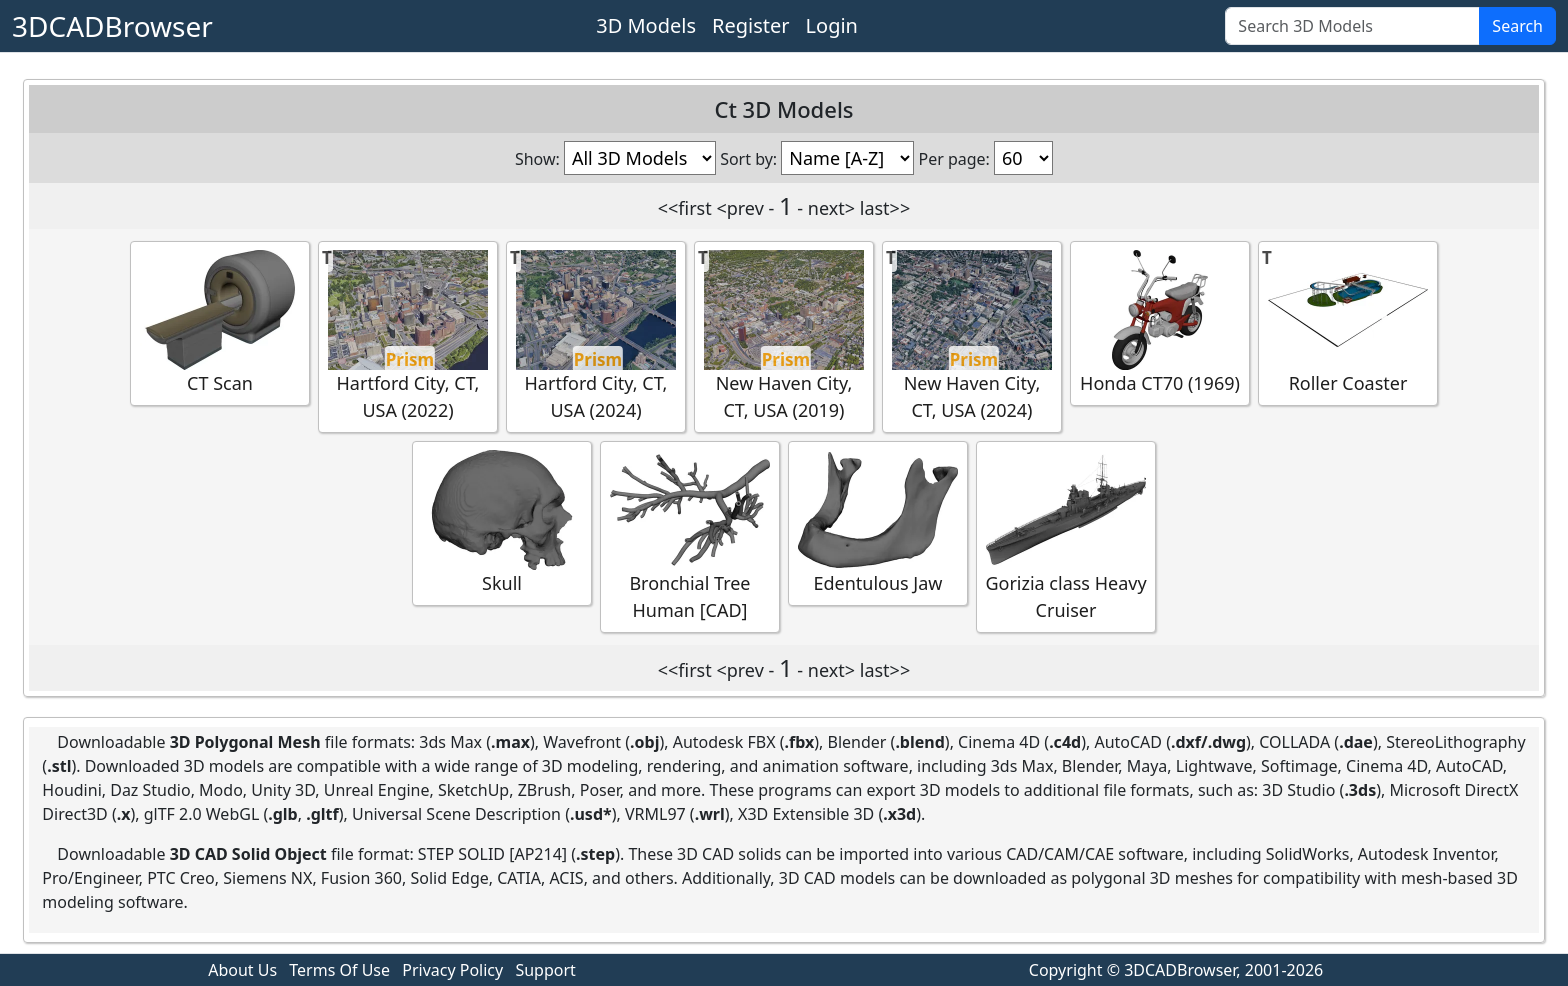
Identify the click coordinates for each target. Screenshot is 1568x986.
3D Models (646, 25)
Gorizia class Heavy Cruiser (1065, 536)
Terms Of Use (339, 970)
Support (545, 970)
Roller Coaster (1348, 322)
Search (1517, 26)
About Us (242, 970)
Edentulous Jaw (878, 522)
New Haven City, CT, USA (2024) (972, 336)
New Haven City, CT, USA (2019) (784, 336)
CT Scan (220, 322)
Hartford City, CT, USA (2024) (596, 336)
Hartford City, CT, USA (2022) (408, 336)
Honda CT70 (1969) (1160, 322)
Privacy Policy (452, 970)
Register (751, 25)
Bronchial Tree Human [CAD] (690, 536)
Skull (502, 522)
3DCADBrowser (112, 26)
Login (832, 25)
